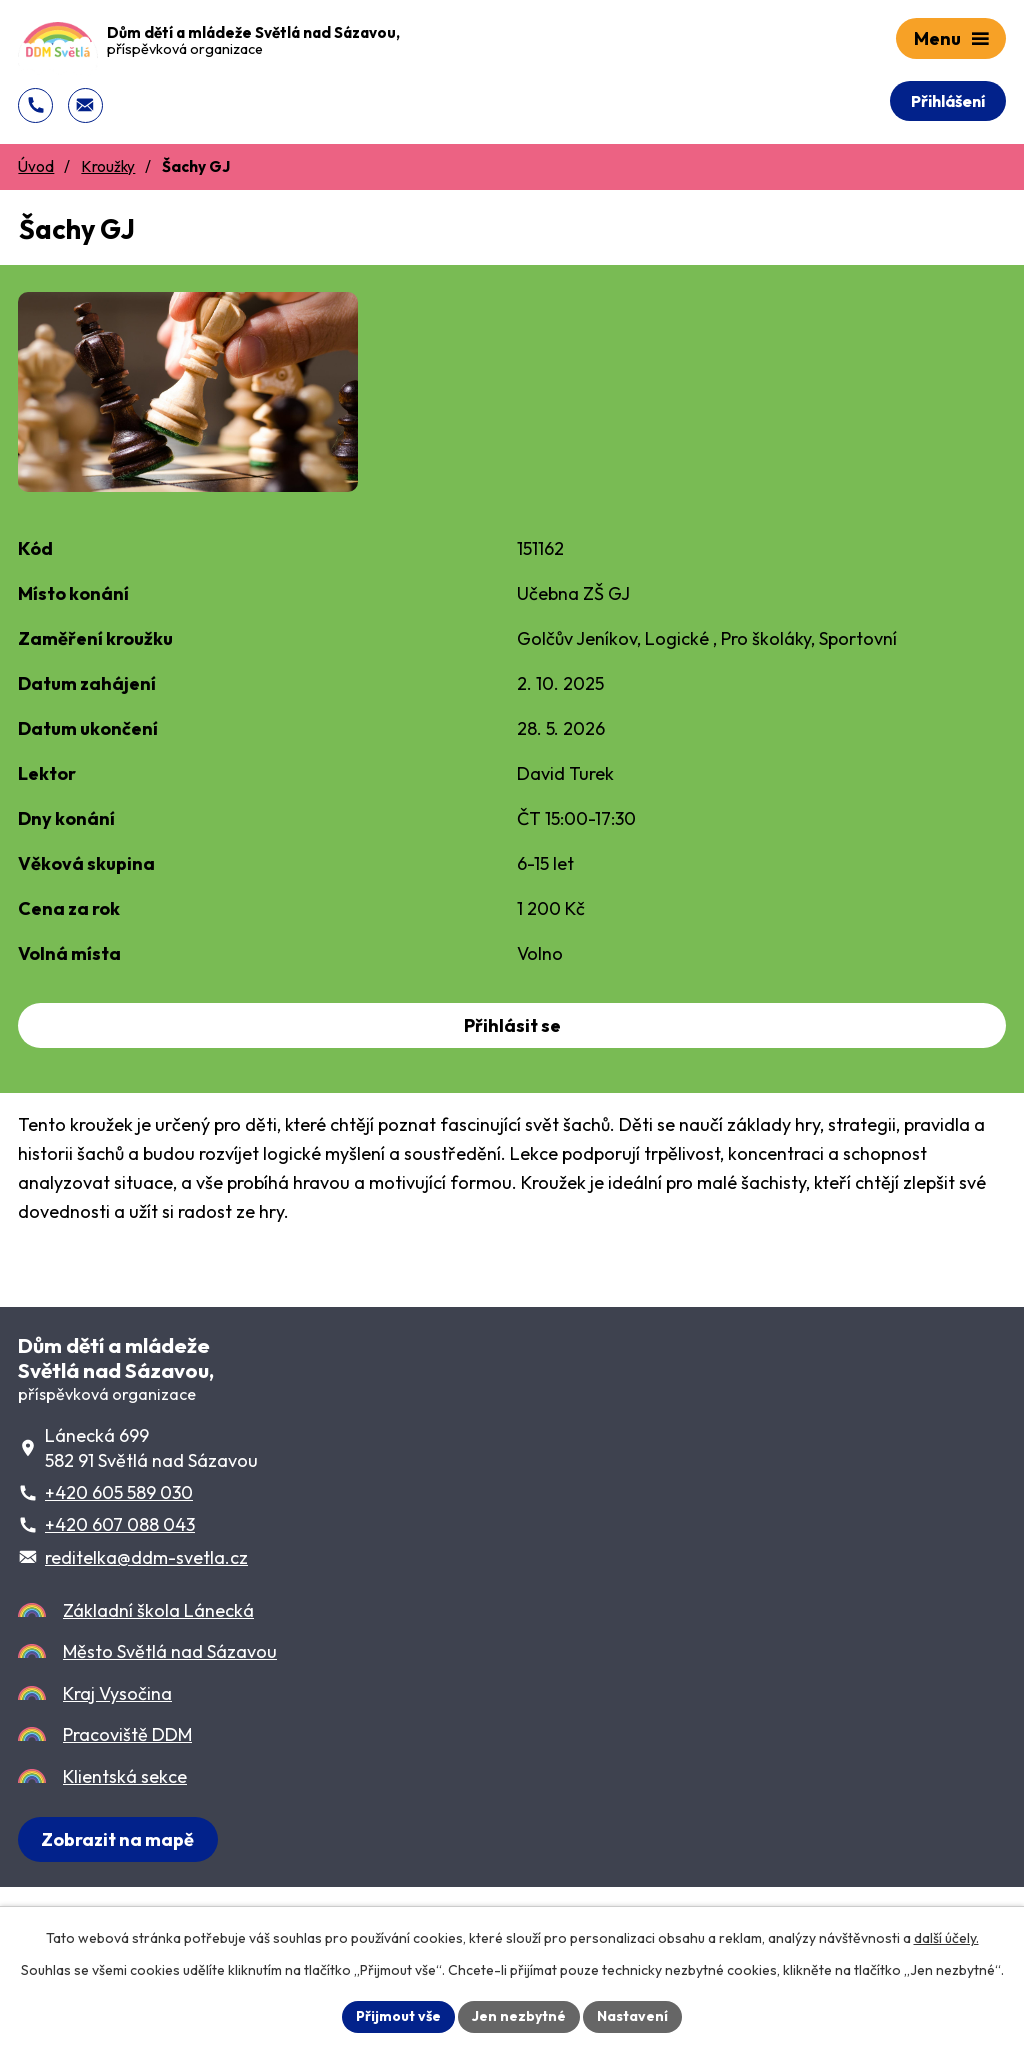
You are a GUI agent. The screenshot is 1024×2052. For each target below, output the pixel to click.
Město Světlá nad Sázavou (170, 1651)
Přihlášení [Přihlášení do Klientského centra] (948, 101)
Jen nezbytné (519, 2016)
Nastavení (632, 2016)
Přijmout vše (398, 2016)
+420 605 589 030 (119, 1492)
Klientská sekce (125, 1776)
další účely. (946, 1938)
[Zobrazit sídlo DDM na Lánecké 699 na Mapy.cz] (118, 1839)
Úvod (36, 166)
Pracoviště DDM (127, 1734)
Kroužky (108, 166)
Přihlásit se (512, 1025)
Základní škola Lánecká (158, 1610)
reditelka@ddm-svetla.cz (146, 1557)
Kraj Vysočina (117, 1693)
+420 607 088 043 (120, 1524)
